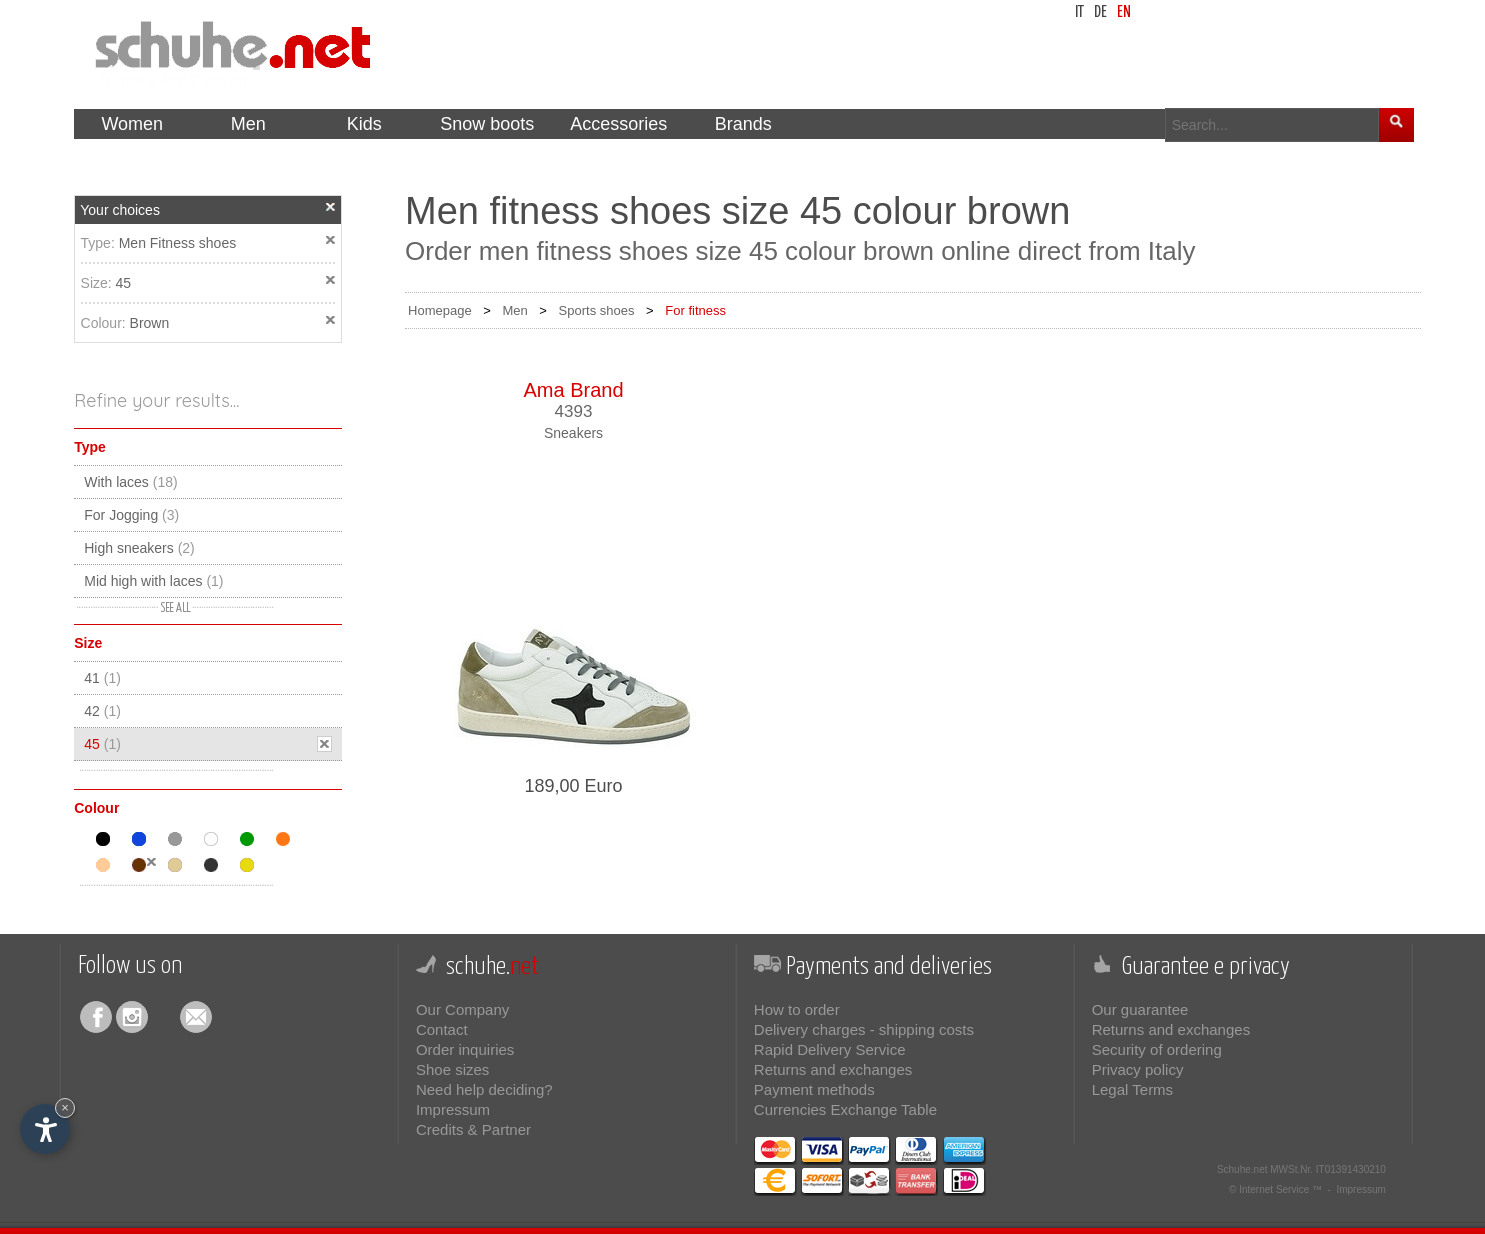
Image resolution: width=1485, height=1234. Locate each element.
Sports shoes (597, 310)
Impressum (453, 1109)
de (1100, 12)
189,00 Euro (573, 786)
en (1124, 12)
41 (102, 678)
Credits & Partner (473, 1129)
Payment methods (814, 1089)
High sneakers (139, 548)
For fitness (695, 310)
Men (514, 310)
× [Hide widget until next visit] (65, 1107)
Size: (98, 283)
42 (102, 711)
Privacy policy (1138, 1069)
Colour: (105, 323)
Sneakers (573, 433)
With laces (130, 482)
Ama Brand (574, 390)
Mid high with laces (153, 581)
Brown (150, 323)
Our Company (462, 1009)
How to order (797, 1009)
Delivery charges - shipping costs (864, 1029)
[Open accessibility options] (45, 1129)
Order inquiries (465, 1049)
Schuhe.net (1242, 1169)
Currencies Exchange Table (845, 1109)
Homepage (440, 310)
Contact (442, 1029)
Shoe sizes (452, 1069)
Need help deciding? (484, 1089)
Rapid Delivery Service (830, 1049)
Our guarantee (1140, 1009)
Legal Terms (1132, 1089)
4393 (574, 411)
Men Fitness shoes (178, 243)
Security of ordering (1157, 1049)
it (1079, 12)
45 (124, 283)
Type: (100, 243)
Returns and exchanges (833, 1069)
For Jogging (131, 515)
